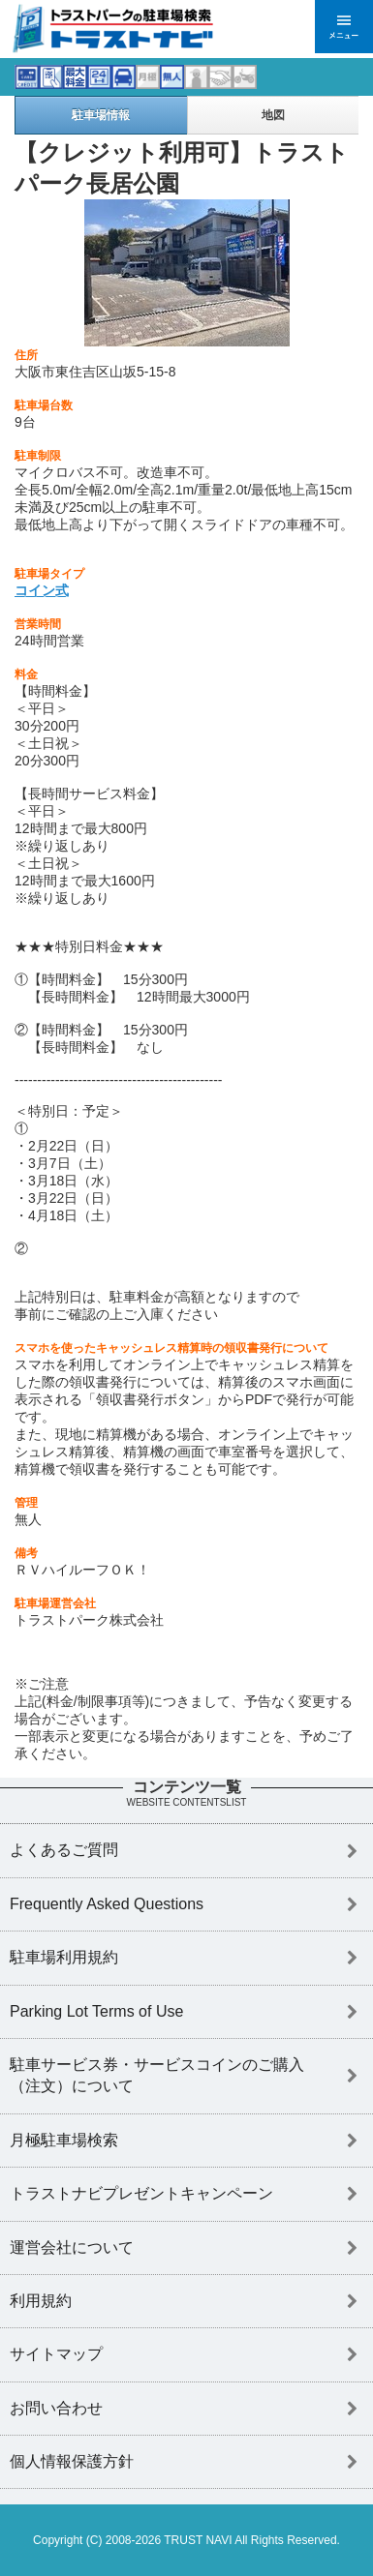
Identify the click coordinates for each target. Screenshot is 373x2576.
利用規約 (41, 2300)
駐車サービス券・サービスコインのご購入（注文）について (157, 2075)
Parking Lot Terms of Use (96, 2011)
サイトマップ (56, 2354)
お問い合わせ (56, 2408)
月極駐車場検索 (64, 2140)
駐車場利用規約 (64, 1957)
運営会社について (72, 2247)
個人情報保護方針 (72, 2461)
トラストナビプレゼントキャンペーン (141, 2193)
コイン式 (42, 590)
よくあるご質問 (64, 1850)
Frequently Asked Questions (106, 1904)
